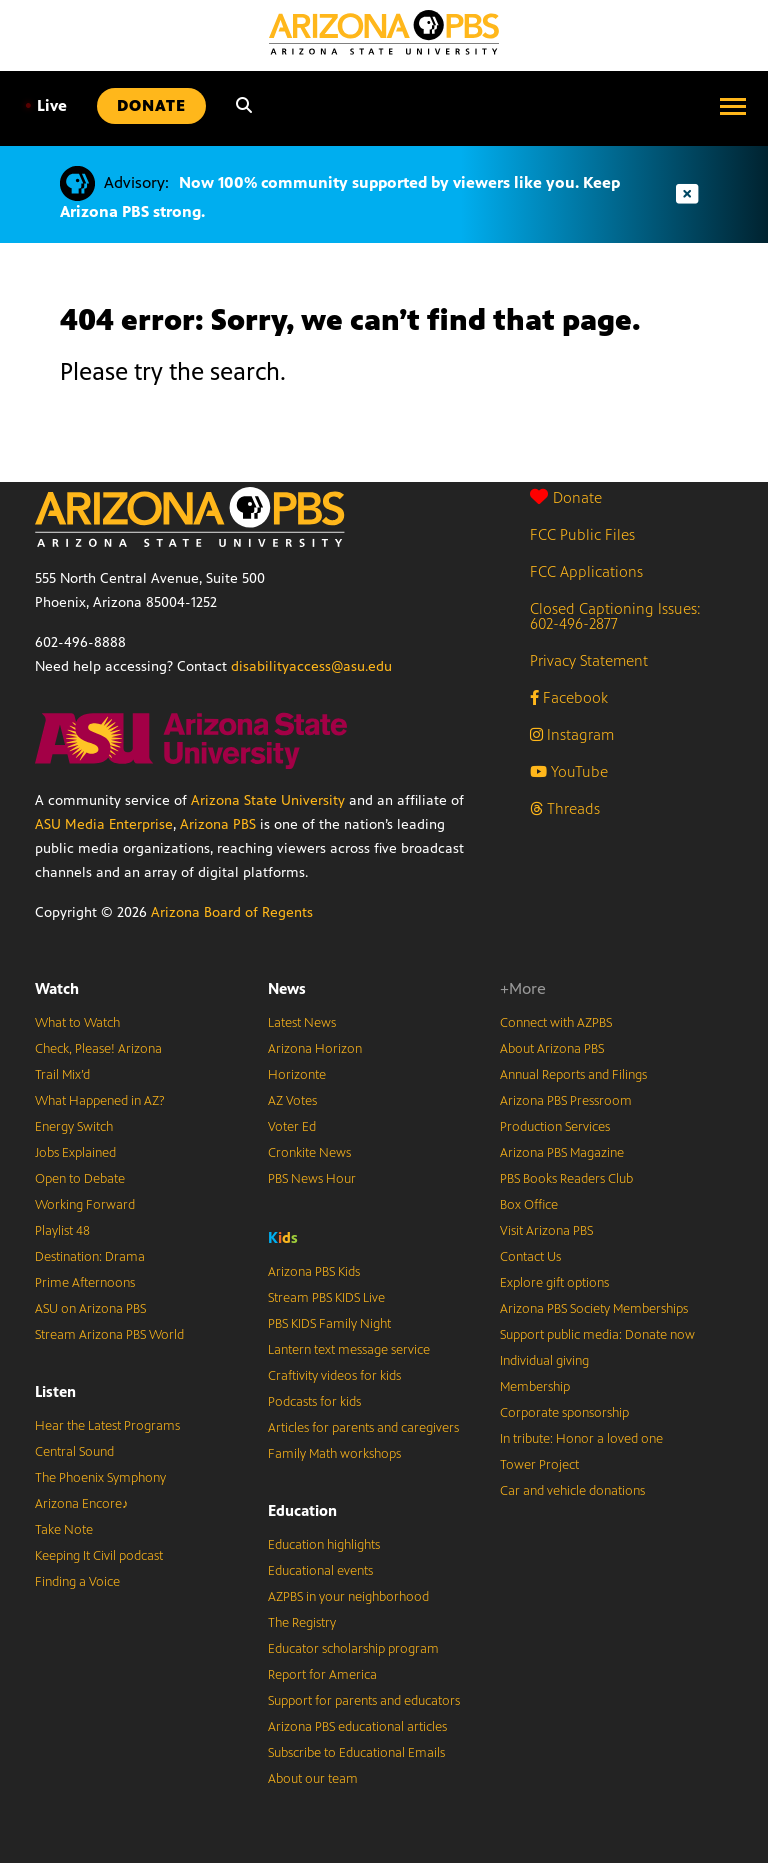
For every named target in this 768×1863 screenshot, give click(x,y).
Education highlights (324, 1545)
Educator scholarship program (353, 1649)
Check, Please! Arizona (98, 1049)
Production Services (555, 1127)
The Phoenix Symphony (100, 1478)
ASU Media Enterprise (104, 824)
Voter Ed (292, 1127)
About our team (313, 1779)
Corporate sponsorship (564, 1413)
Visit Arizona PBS (546, 1231)
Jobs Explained (75, 1153)
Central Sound (74, 1452)
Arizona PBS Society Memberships (594, 1309)
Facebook (569, 697)
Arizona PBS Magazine (562, 1153)
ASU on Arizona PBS (90, 1309)
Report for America (322, 1675)
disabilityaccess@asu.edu (311, 666)
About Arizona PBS (552, 1049)
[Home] (384, 32)
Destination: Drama (90, 1257)
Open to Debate (80, 1179)
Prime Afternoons (85, 1283)
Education (302, 1510)
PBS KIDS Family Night (329, 1324)
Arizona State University (268, 800)
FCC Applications (586, 571)
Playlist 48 (62, 1231)
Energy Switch (74, 1127)
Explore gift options (554, 1283)
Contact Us (530, 1257)
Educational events (320, 1571)
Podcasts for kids (314, 1402)
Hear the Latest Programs (107, 1426)
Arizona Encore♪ (82, 1504)
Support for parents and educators (364, 1701)
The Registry (302, 1623)
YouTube (569, 771)
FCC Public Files (582, 534)
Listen (55, 1391)
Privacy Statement (589, 660)
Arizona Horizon (315, 1049)
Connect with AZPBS (556, 1023)
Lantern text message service (349, 1350)
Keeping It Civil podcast (99, 1556)
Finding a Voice (77, 1582)
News (287, 988)
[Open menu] (733, 106)
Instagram (572, 734)
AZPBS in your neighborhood (348, 1597)
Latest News (302, 1023)
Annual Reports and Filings (573, 1075)
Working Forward (85, 1205)
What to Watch (77, 1023)
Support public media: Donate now (597, 1335)
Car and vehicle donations (572, 1491)
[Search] (244, 106)
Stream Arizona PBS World (109, 1335)
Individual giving (544, 1361)
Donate (566, 497)
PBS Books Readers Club (566, 1179)
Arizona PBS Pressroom (566, 1101)
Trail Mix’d (62, 1075)
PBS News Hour (312, 1179)
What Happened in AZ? (100, 1101)
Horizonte (297, 1075)
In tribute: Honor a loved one (581, 1439)
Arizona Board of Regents (232, 912)
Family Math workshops (334, 1454)
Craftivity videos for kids (334, 1376)
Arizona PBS (218, 824)
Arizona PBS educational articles (357, 1727)
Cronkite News (309, 1153)
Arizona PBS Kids (314, 1272)
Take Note (64, 1530)
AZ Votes (292, 1101)
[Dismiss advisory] (687, 194)
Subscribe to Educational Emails (356, 1753)
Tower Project (539, 1465)
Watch (57, 988)
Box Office (529, 1205)
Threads (565, 808)
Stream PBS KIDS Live (326, 1298)
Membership (535, 1387)
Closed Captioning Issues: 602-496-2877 (615, 616)
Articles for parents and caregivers (363, 1428)
